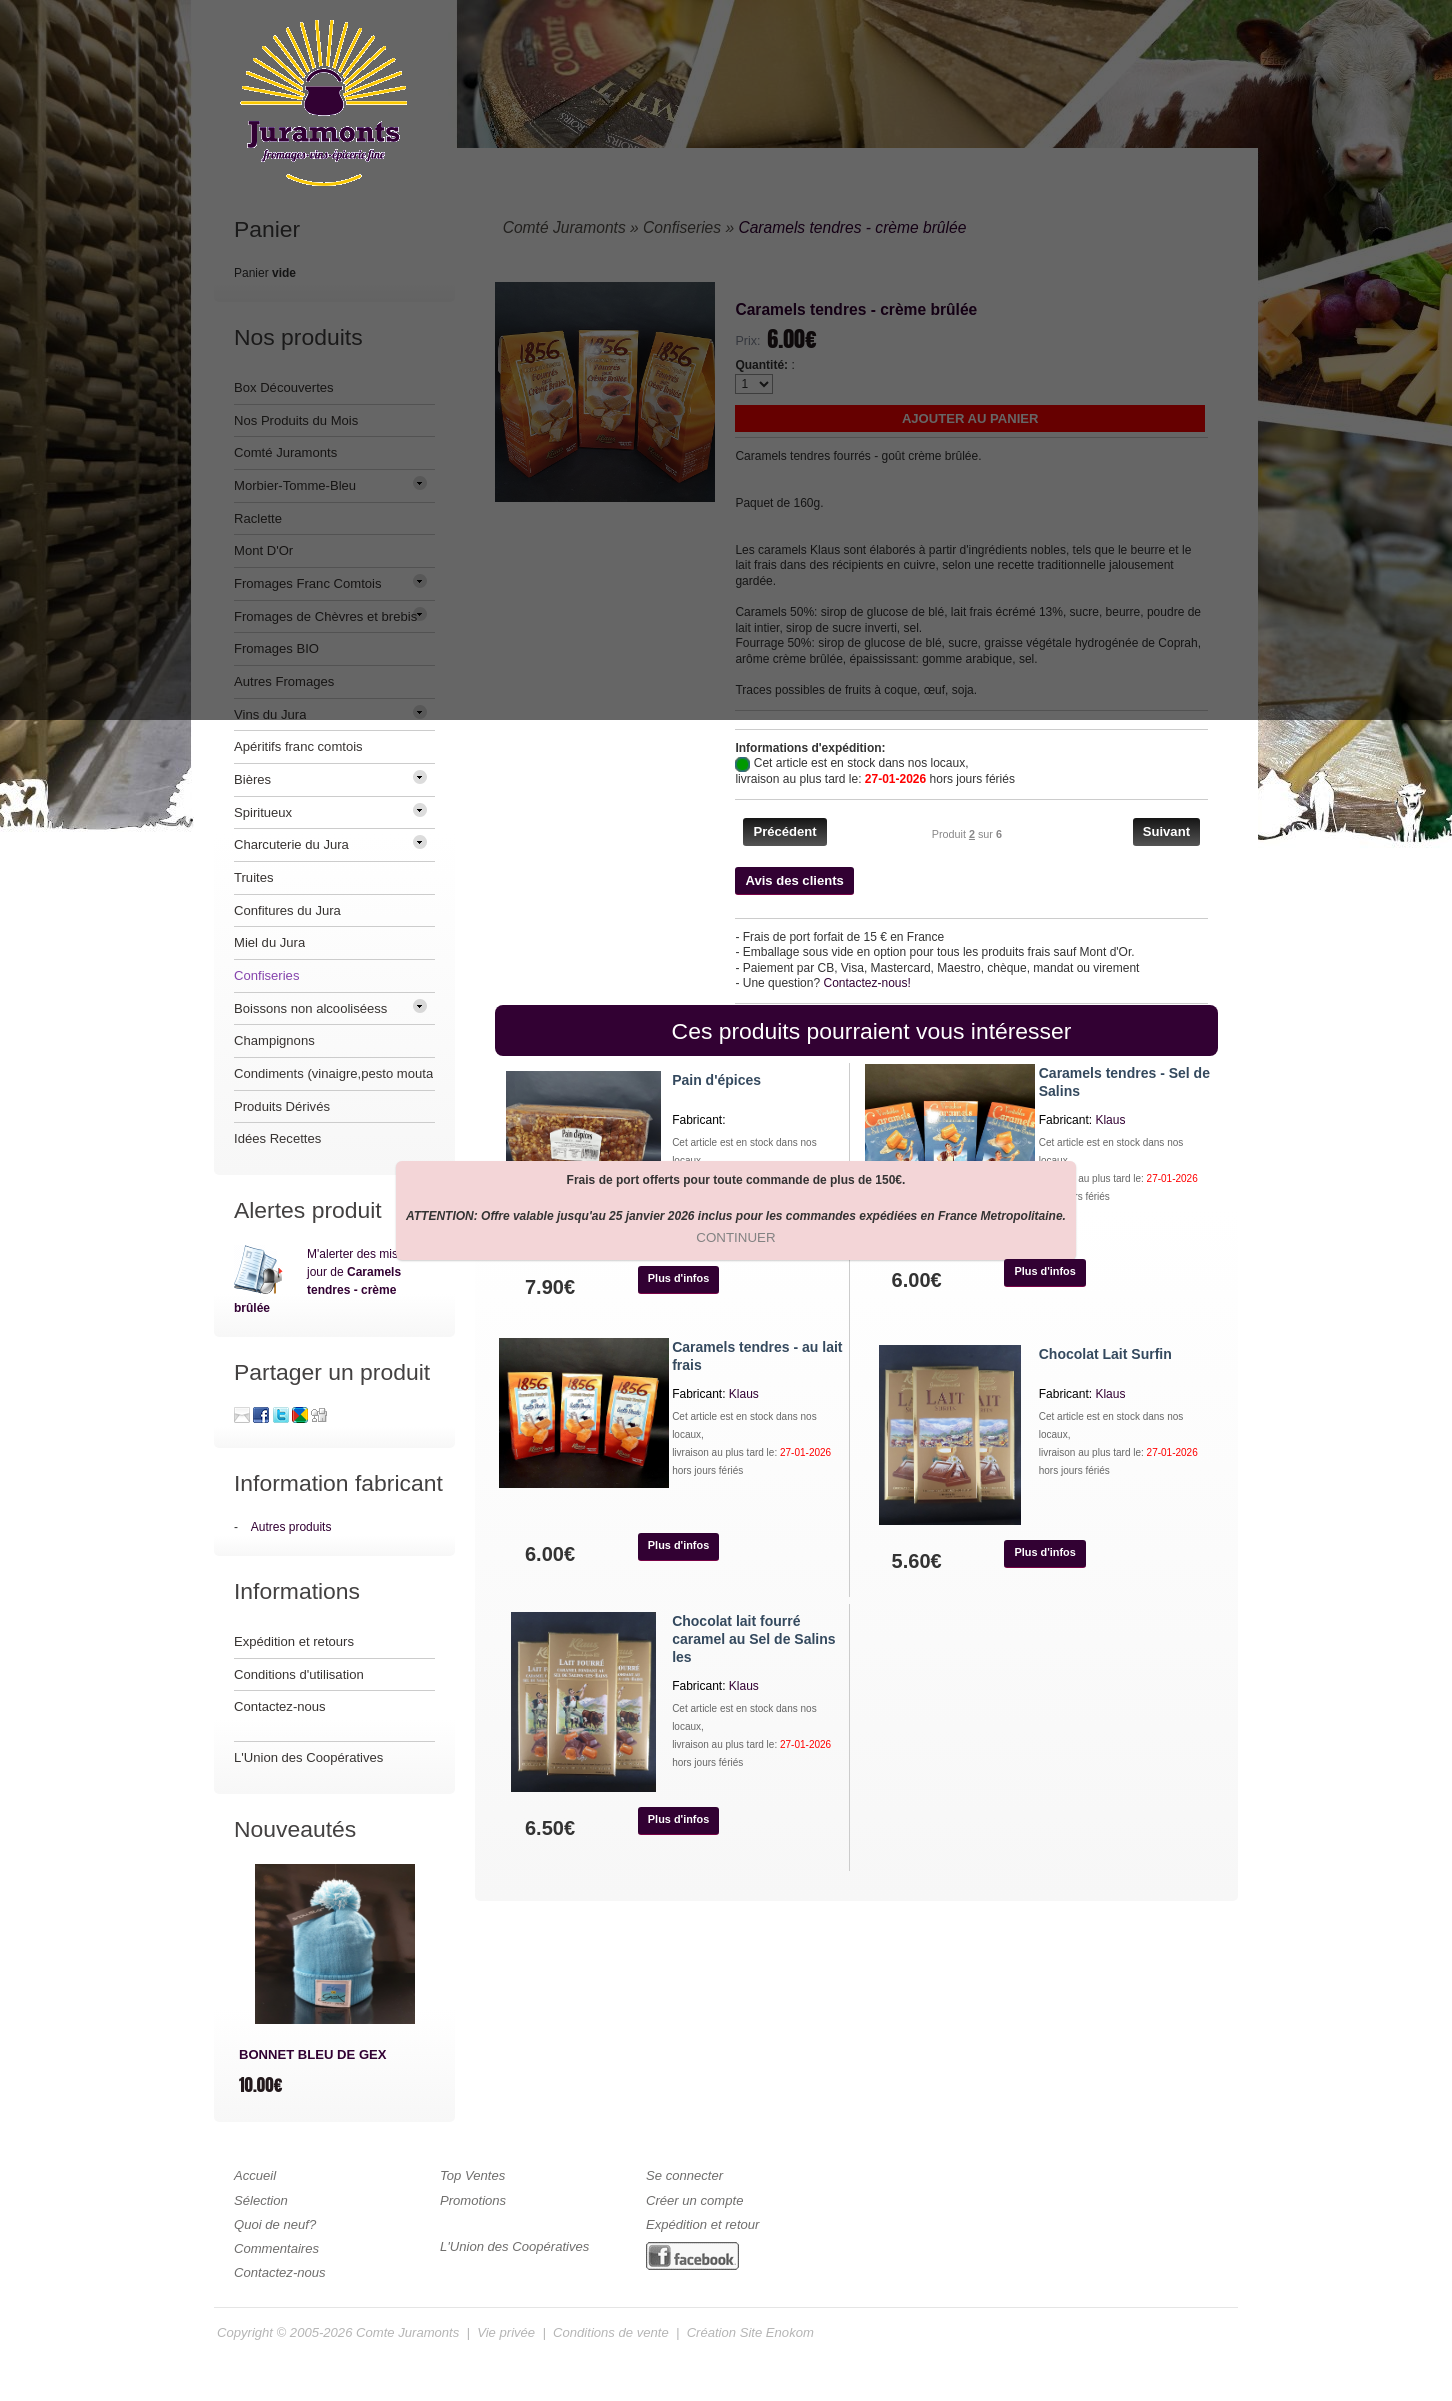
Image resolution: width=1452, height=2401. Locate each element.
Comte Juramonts (407, 2332)
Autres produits (291, 1527)
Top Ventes (472, 2175)
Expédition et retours (294, 1641)
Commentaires (276, 2248)
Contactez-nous (280, 1706)
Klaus (1110, 1120)
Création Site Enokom (750, 2332)
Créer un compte (694, 2200)
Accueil (255, 2175)
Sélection (261, 2200)
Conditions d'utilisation (299, 1674)
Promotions (473, 2200)
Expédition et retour (702, 2224)
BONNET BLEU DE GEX (313, 2054)
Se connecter (684, 2175)
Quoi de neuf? (275, 2224)
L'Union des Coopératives (308, 1757)
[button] (784, 832)
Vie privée (506, 2332)
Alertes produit (308, 1210)
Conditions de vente (611, 2332)
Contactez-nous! (866, 983)
